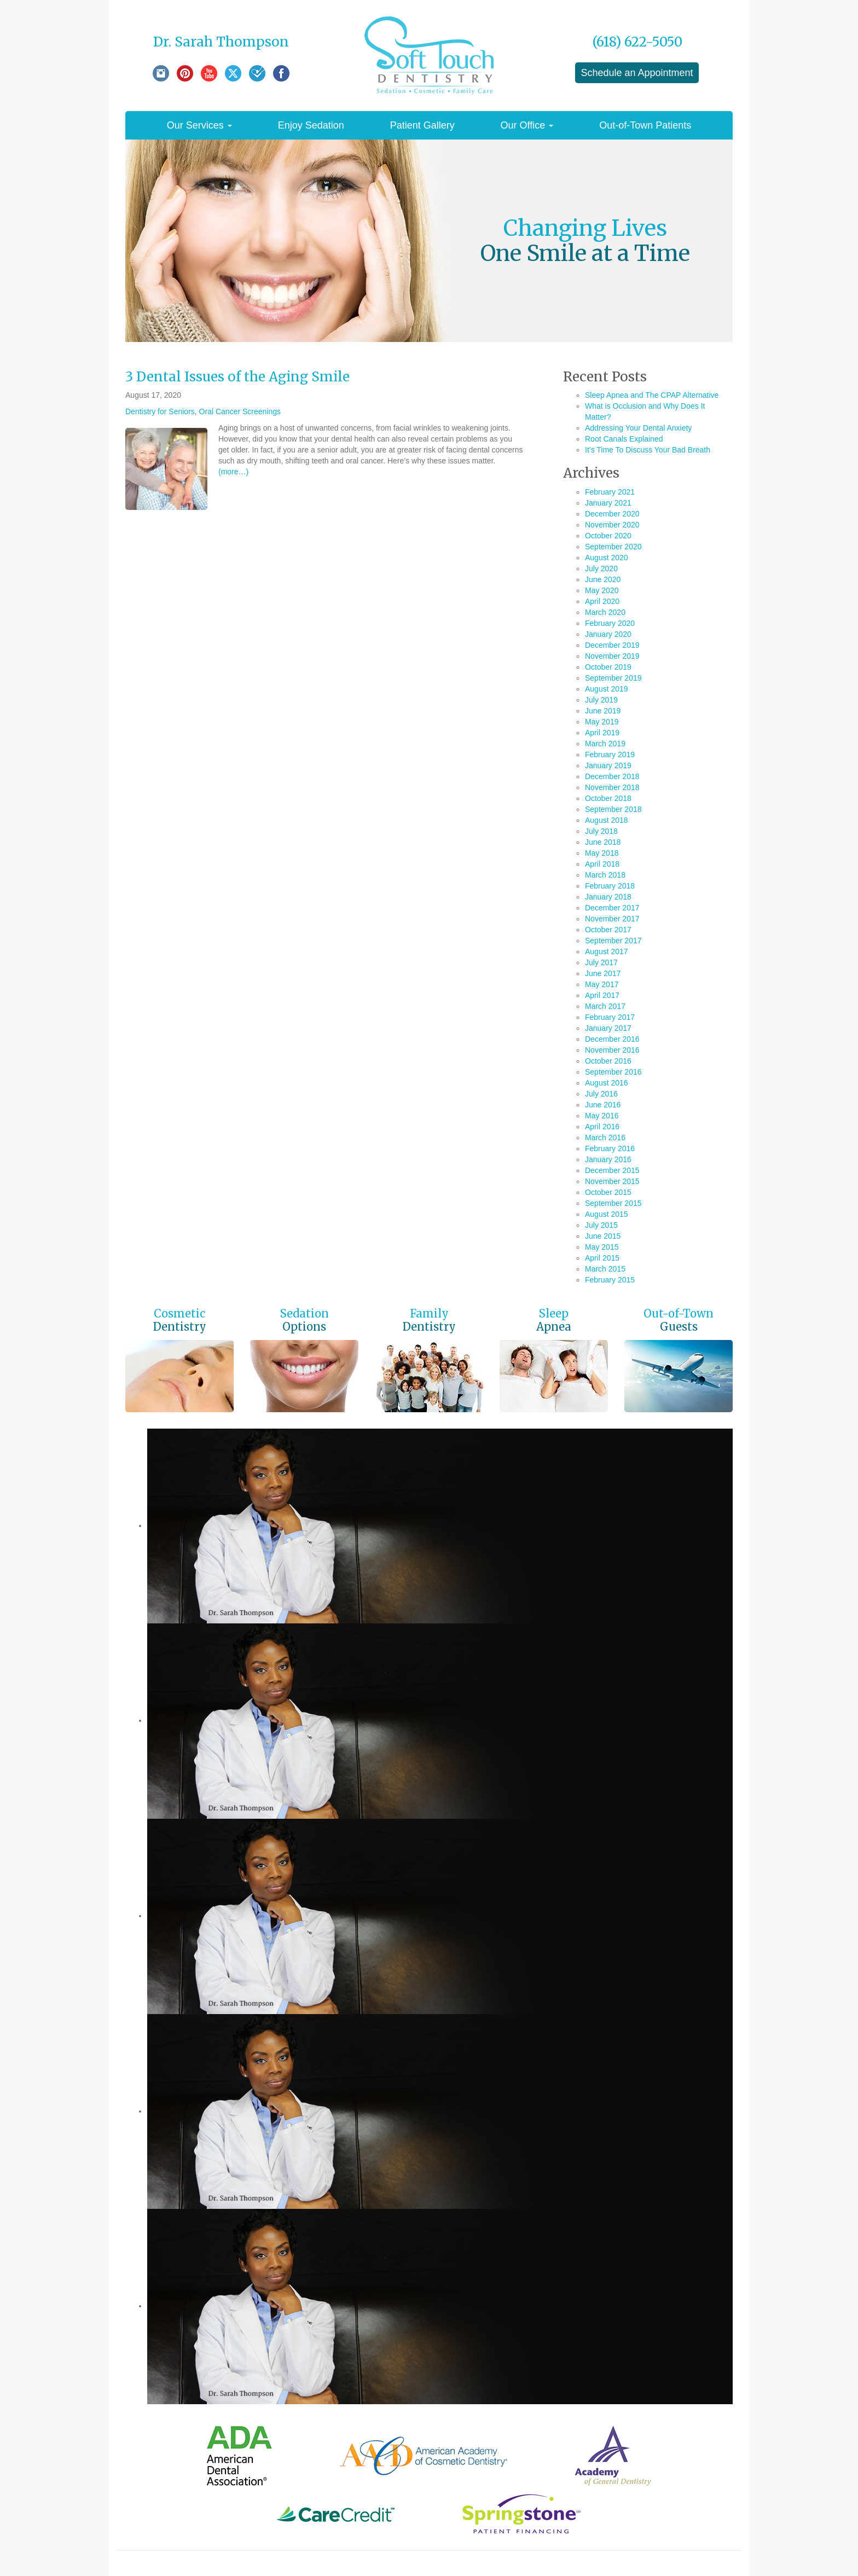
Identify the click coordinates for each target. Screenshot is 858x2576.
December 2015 (612, 1170)
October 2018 (608, 798)
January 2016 (608, 1159)
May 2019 (601, 721)
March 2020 (605, 612)
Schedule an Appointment (637, 72)
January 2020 (608, 634)
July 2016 (601, 1093)
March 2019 (605, 743)
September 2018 (613, 809)
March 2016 (605, 1137)
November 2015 (612, 1181)
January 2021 (608, 502)
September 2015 (613, 1203)
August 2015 (606, 1214)
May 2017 (601, 984)
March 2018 (605, 875)
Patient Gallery (422, 125)
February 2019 (610, 754)
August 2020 (606, 557)
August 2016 (606, 1082)
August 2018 (606, 820)
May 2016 (601, 1115)
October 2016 (608, 1061)
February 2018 (610, 885)
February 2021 (610, 492)
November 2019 (612, 656)
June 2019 (603, 710)
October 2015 (608, 1192)
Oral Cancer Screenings (240, 411)
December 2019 (612, 645)
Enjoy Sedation (311, 125)
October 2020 (608, 535)
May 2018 (601, 853)
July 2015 (601, 1225)
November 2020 (612, 524)
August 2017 (606, 951)
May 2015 (601, 1247)
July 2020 (601, 568)
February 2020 (610, 623)
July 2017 (601, 962)
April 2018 (602, 864)
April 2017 (602, 995)
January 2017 (608, 1028)
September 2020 (613, 546)
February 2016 (610, 1148)
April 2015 (602, 1258)
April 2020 (602, 601)
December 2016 (612, 1039)
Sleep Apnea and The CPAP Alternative (651, 395)
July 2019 (601, 699)
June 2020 (603, 579)
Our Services (199, 125)
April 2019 (602, 732)
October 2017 (608, 929)
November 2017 (612, 918)
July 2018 (601, 831)
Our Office (527, 125)
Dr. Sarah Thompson (221, 41)
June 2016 (603, 1104)
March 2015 (605, 1268)
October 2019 (608, 667)
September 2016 (613, 1071)
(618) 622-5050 (637, 41)
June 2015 (603, 1236)
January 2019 (608, 765)
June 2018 (603, 842)
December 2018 (612, 776)
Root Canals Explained (624, 438)
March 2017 (605, 1006)
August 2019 (606, 688)
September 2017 (613, 940)
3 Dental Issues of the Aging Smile (237, 376)
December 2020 (612, 513)
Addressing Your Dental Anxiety (638, 427)
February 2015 (610, 1279)
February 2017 (610, 1017)
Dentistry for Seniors (160, 411)
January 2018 (608, 896)
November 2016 (612, 1050)
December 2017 (612, 907)
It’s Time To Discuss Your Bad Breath (647, 449)
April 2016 (602, 1126)
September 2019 (613, 678)
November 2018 (612, 787)
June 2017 (603, 973)
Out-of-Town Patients (645, 125)
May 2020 (601, 590)
